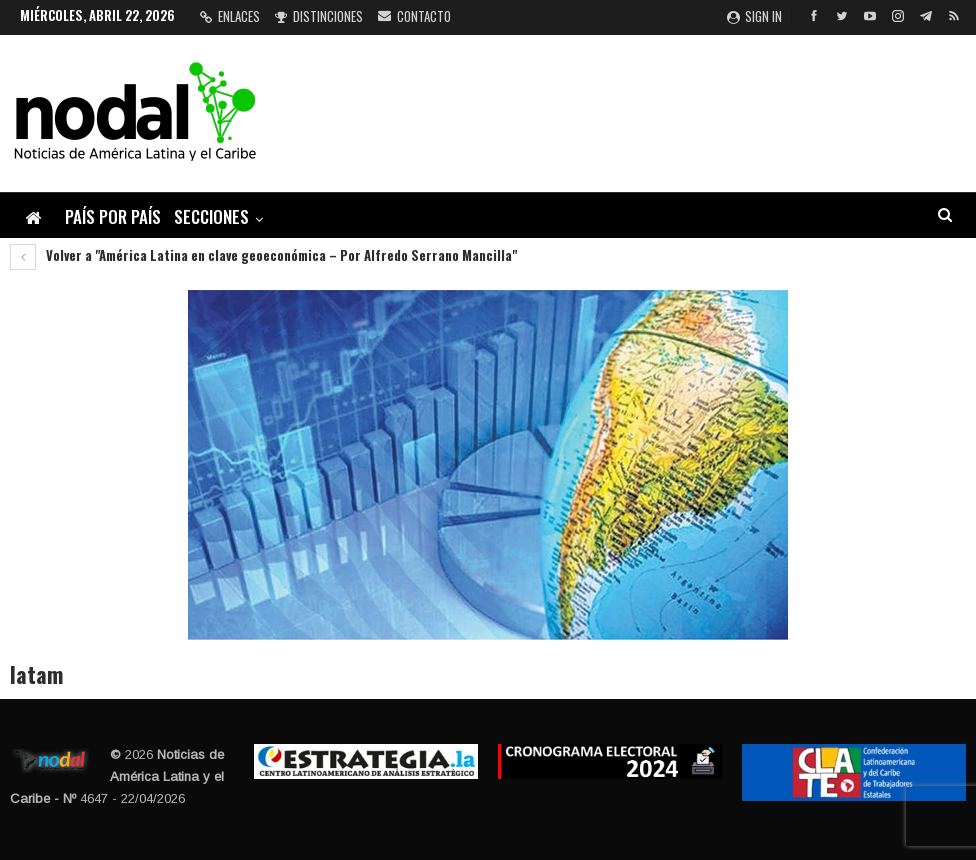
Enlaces (230, 16)
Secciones (211, 216)
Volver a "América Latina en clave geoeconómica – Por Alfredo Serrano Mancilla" (263, 255)
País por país (113, 216)
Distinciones (319, 16)
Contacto (414, 16)
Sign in (754, 16)
